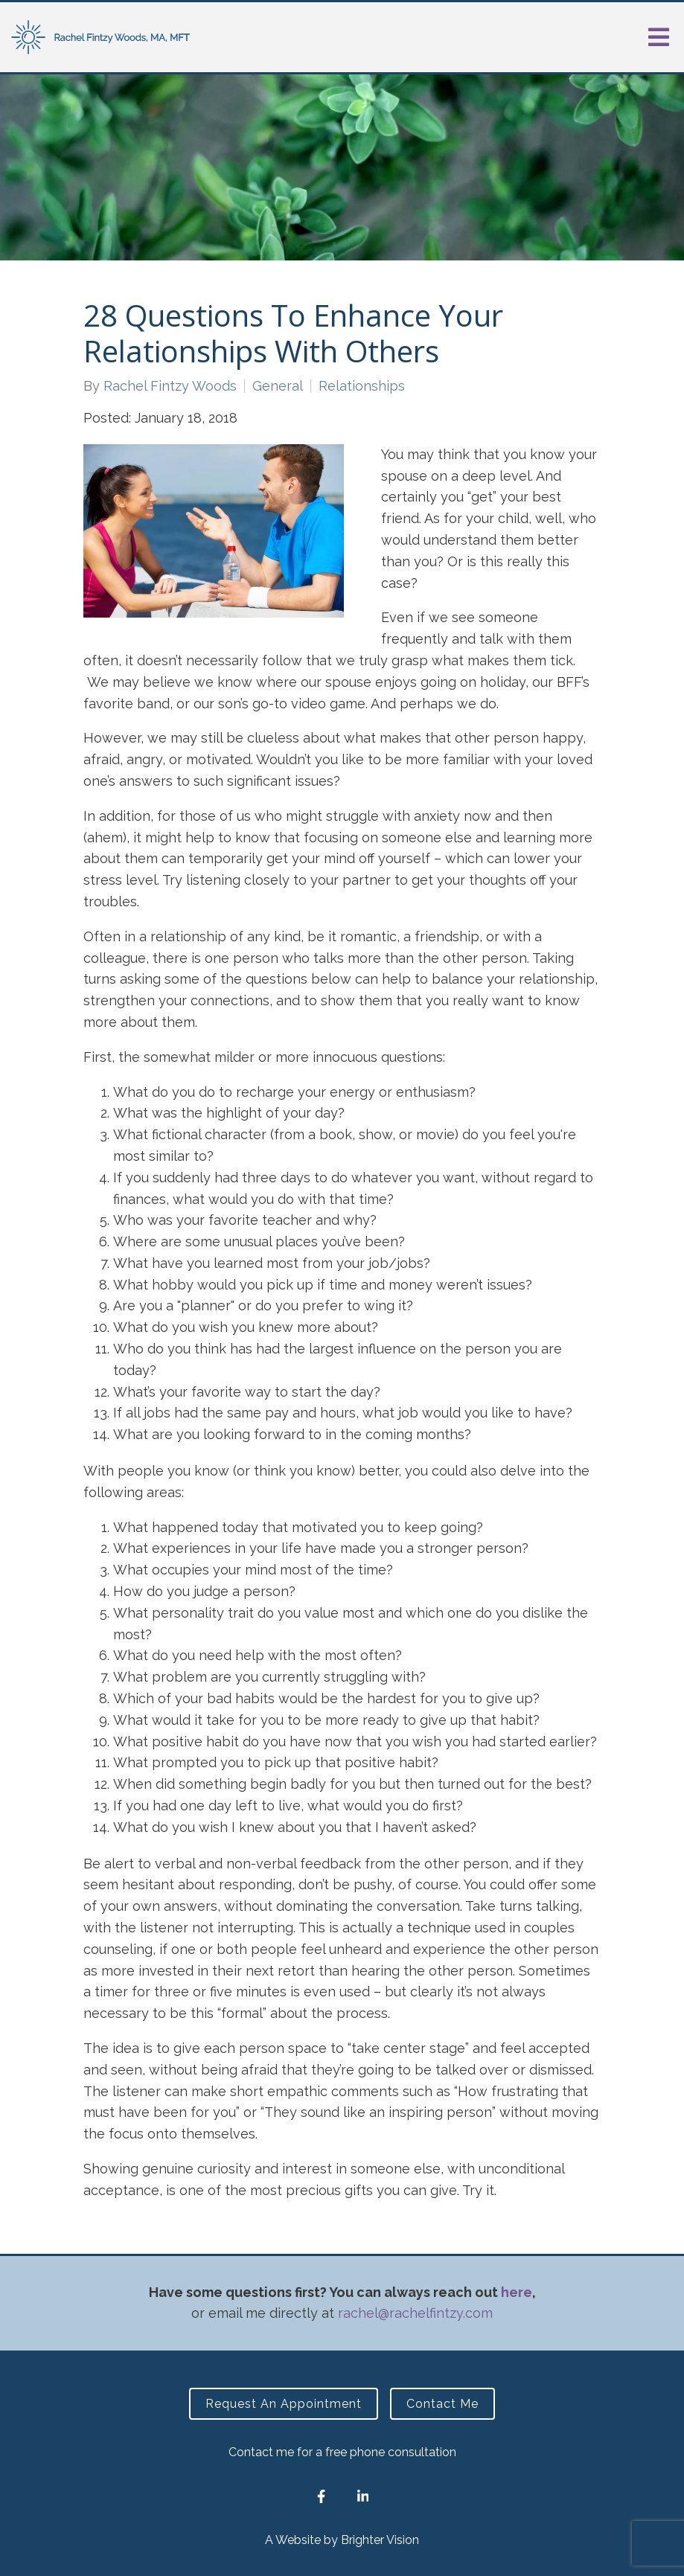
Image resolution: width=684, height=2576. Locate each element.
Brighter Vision (380, 2540)
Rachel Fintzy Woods (170, 386)
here (516, 2292)
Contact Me (442, 2404)
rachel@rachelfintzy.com (415, 2313)
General (277, 386)
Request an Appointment (283, 2404)
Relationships (362, 386)
